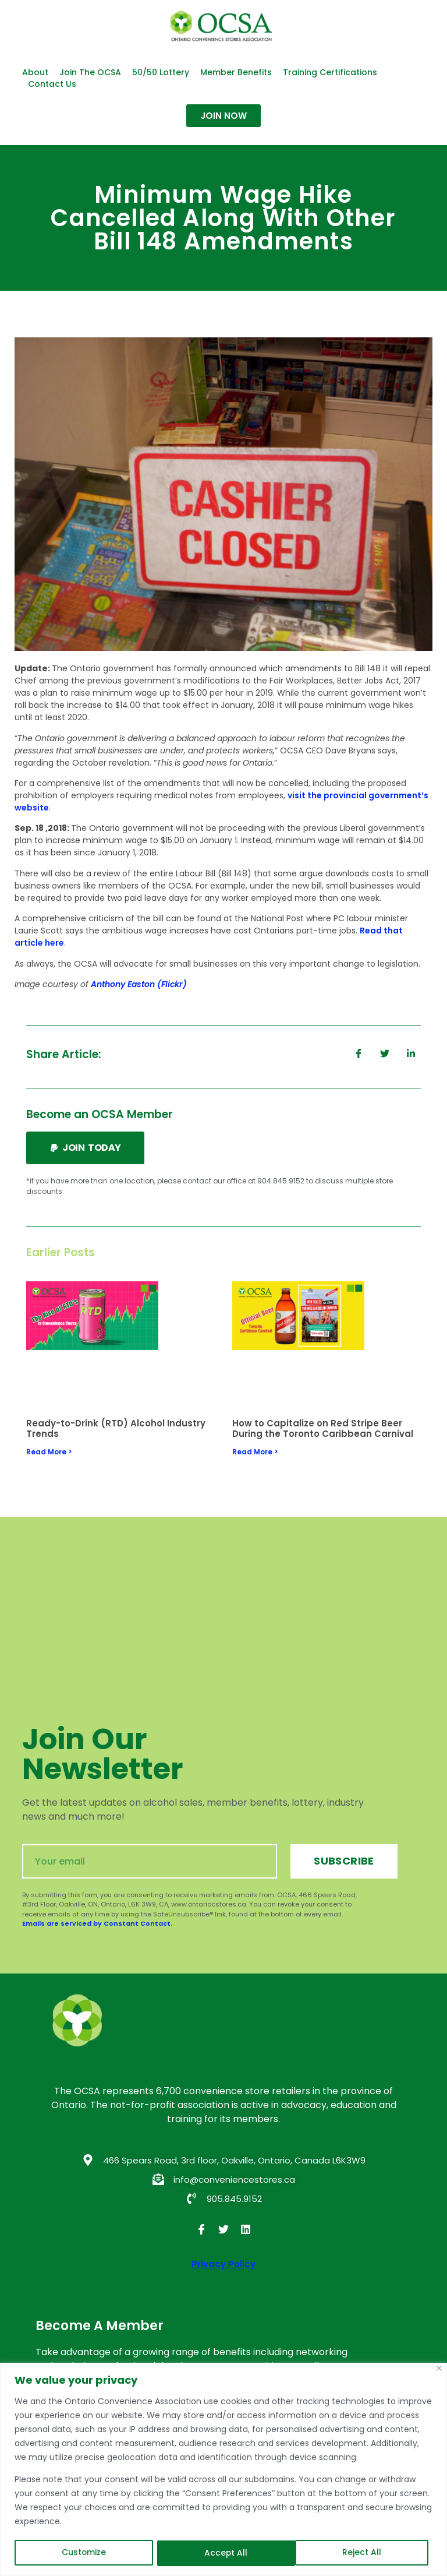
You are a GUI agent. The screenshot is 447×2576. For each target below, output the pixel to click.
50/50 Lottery (160, 72)
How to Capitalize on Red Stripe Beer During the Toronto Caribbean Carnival (322, 1428)
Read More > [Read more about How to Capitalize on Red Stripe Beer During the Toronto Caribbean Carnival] (255, 1452)
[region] (223, 2469)
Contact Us (52, 84)
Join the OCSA (90, 72)
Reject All (224, 2553)
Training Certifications (330, 72)
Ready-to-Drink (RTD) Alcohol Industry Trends (115, 1428)
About (35, 72)
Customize (84, 2553)
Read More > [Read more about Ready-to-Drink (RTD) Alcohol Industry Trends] (49, 1452)
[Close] (439, 2368)
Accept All (364, 2553)
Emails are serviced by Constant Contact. (97, 1923)
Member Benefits (236, 72)
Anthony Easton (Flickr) (139, 984)
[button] (85, 1148)
